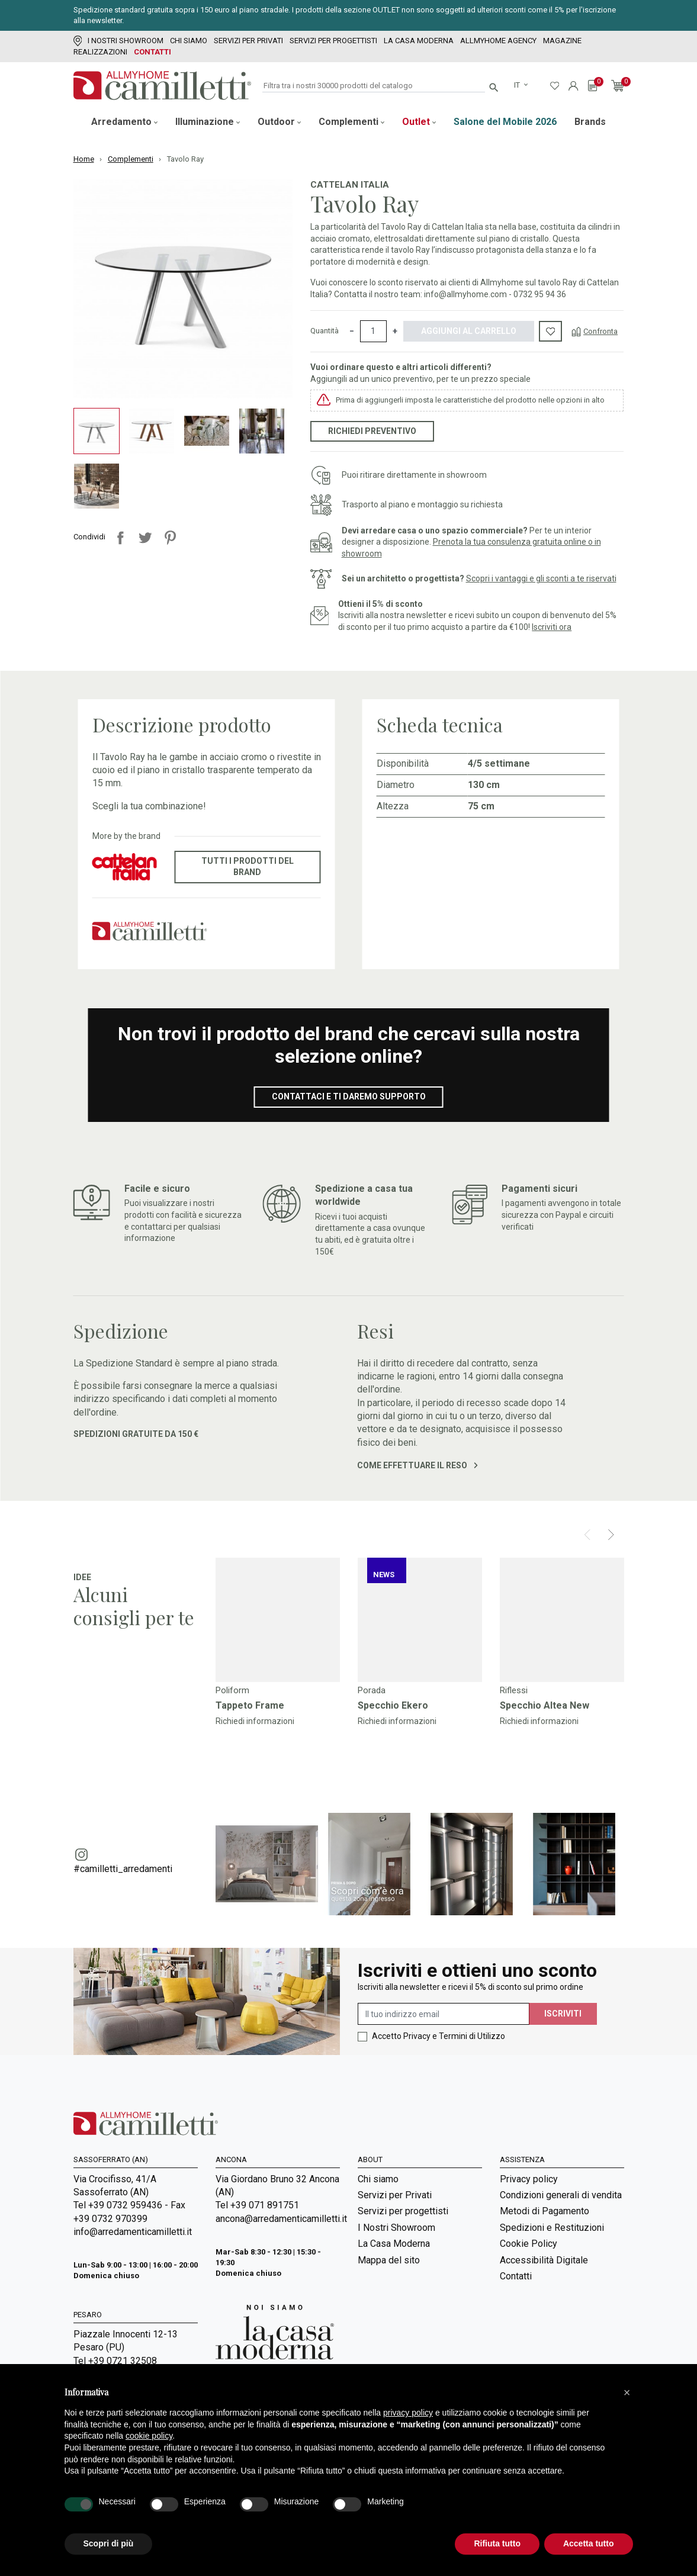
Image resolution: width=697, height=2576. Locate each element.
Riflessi (514, 1690)
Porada (372, 1690)
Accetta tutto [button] (588, 2543)
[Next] (611, 1534)
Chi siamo (188, 40)
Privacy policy (529, 2179)
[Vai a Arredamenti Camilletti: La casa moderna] (275, 2331)
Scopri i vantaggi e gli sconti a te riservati (541, 578)
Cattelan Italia (349, 184)
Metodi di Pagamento (544, 2211)
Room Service (387, 2336)
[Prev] (587, 1534)
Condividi (120, 538)
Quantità (324, 330)
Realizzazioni (100, 51)
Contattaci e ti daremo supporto (349, 1096)
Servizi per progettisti (333, 40)
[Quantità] (373, 331)
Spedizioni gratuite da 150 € (135, 1434)
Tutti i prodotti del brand (247, 866)
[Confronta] (594, 331)
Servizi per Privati (248, 40)
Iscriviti (563, 2013)
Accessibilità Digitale (544, 2260)
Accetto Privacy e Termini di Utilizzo (438, 2036)
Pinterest (170, 538)
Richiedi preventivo (372, 431)
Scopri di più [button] (108, 2543)
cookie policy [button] (149, 2435)
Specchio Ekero (393, 1705)
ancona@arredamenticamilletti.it (278, 2218)
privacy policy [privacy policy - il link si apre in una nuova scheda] (408, 2412)
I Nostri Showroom (118, 40)
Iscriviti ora (551, 627)
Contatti (152, 51)
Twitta (145, 538)
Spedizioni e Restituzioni (552, 2227)
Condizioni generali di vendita (561, 2195)
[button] (627, 2392)
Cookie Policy (528, 2243)
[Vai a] (278, 1620)
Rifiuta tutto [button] (497, 2543)
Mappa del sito (389, 2260)
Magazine (562, 40)
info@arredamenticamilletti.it (132, 2231)
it (518, 85)
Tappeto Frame (250, 1705)
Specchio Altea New (544, 1705)
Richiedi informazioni (255, 1721)
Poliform (232, 1690)
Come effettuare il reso (417, 1465)
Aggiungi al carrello (468, 331)
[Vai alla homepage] (162, 85)
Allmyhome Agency (498, 40)
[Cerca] (374, 86)
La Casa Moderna (419, 40)
